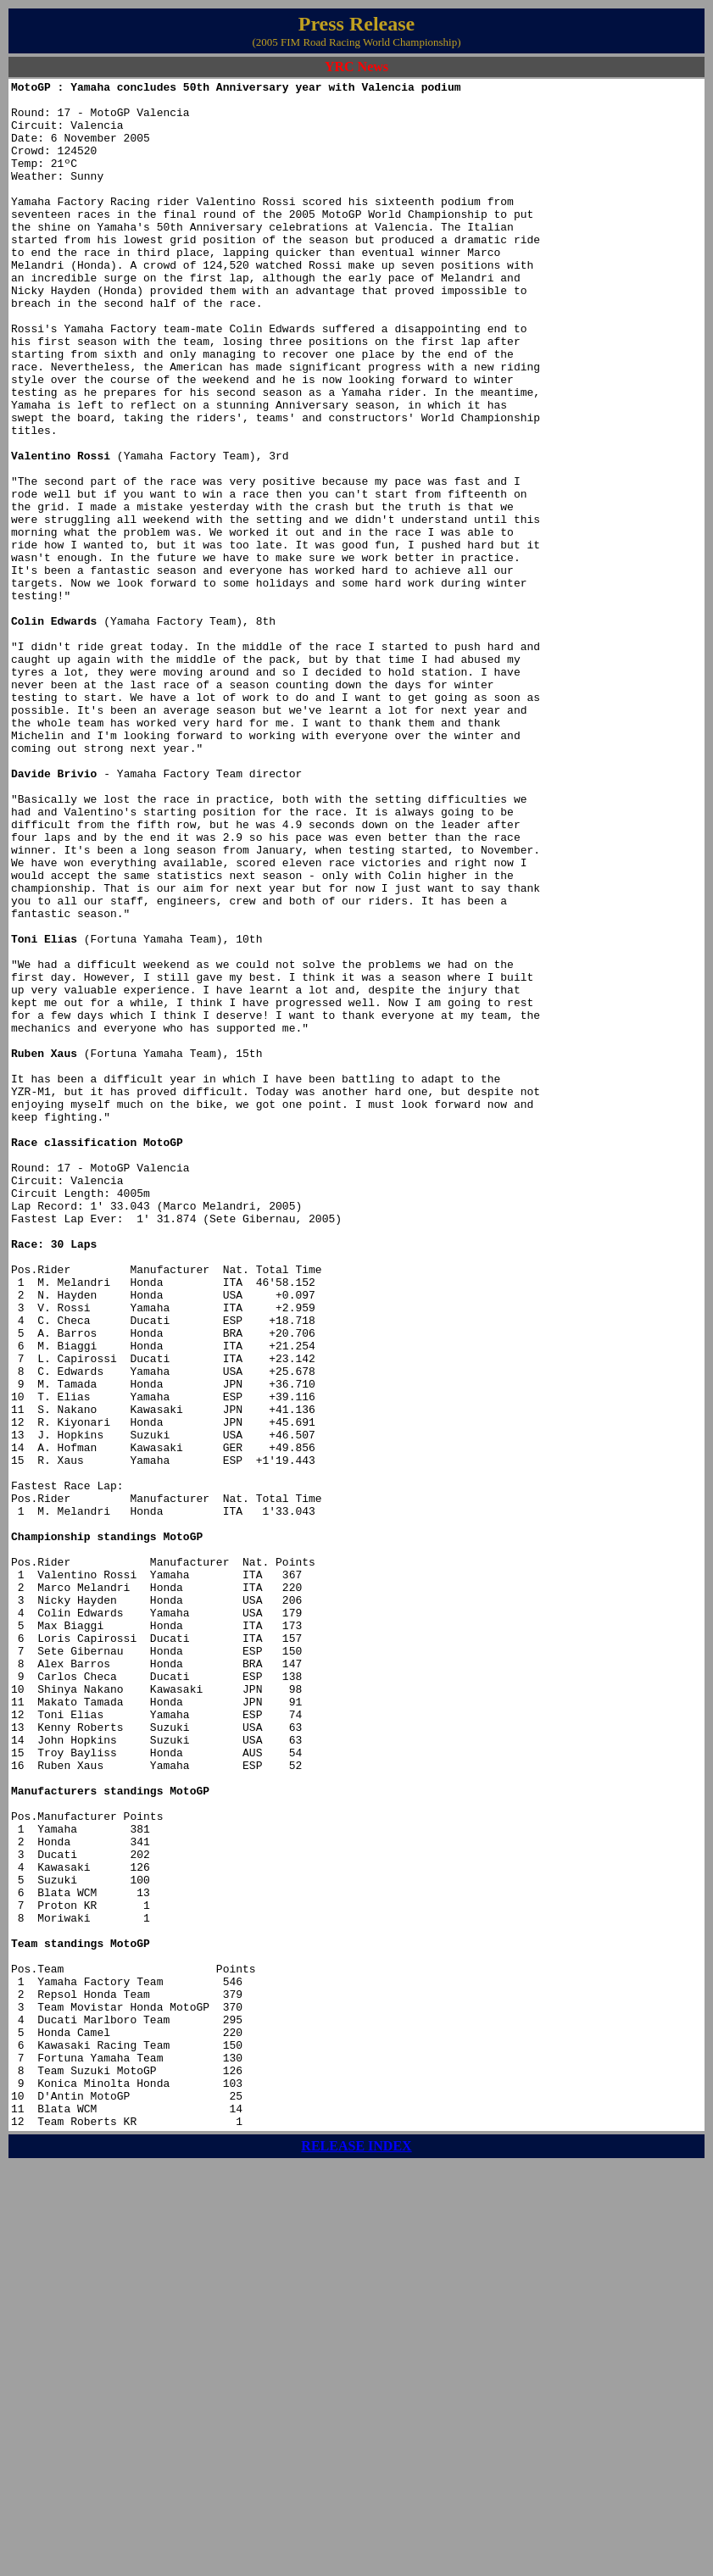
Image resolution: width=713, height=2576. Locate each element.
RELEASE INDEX (356, 2555)
